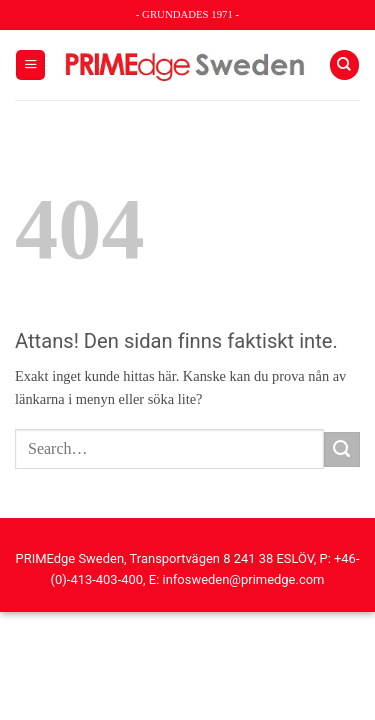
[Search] (344, 65)
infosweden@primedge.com (244, 579)
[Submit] (342, 450)
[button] (30, 65)
